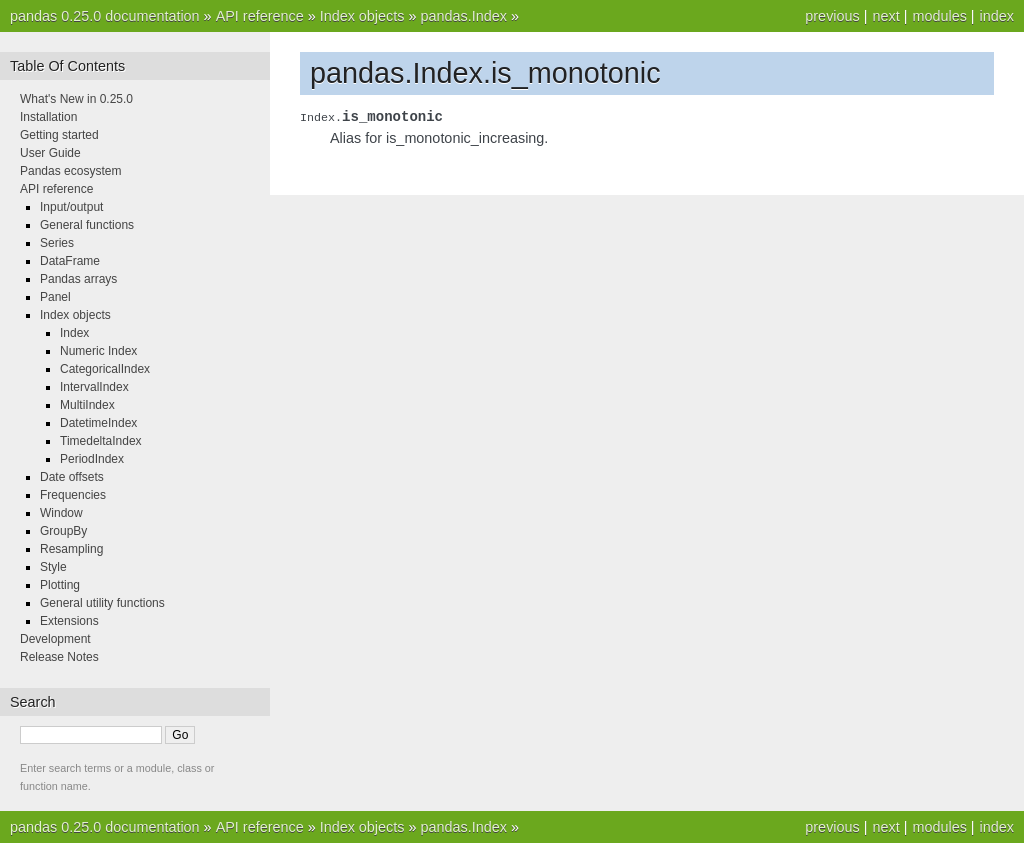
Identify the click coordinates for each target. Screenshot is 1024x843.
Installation (48, 117)
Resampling (71, 549)
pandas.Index (463, 16)
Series (57, 243)
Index (74, 333)
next (885, 16)
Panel (55, 297)
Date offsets (72, 477)
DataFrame (70, 261)
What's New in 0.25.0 (76, 99)
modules (939, 16)
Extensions (69, 621)
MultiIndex (87, 405)
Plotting (60, 585)
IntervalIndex (94, 387)
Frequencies (73, 495)
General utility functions (102, 603)
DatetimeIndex (98, 423)
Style (53, 567)
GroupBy (63, 531)
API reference (260, 16)
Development (55, 639)
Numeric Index (98, 351)
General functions (87, 225)
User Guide (50, 153)
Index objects (362, 16)
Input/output (71, 207)
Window (61, 513)
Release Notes (59, 657)
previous (832, 16)
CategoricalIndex (105, 369)
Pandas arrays (78, 279)
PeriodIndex (92, 459)
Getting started (59, 135)
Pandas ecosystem (70, 171)
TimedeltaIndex (101, 441)
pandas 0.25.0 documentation (105, 16)
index (997, 16)
